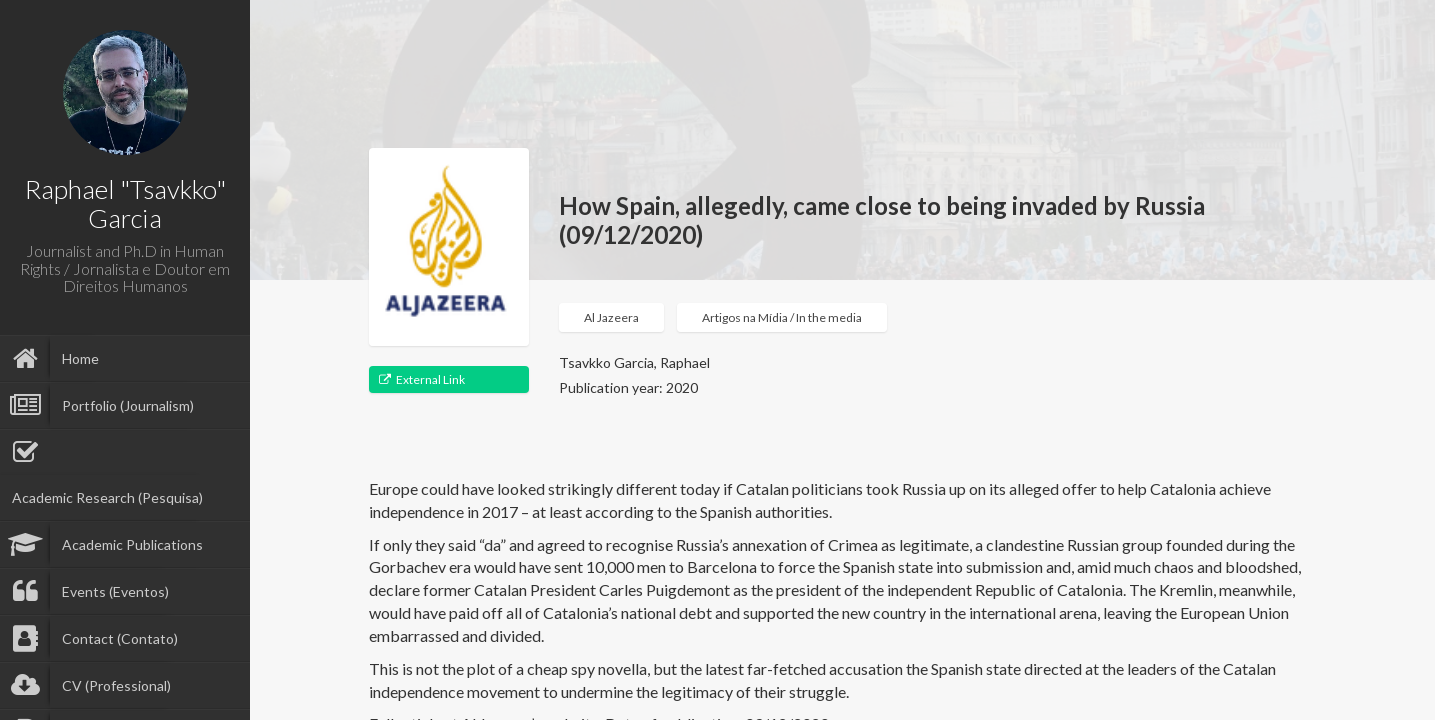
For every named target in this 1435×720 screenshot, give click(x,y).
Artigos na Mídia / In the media (782, 317)
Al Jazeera (611, 317)
